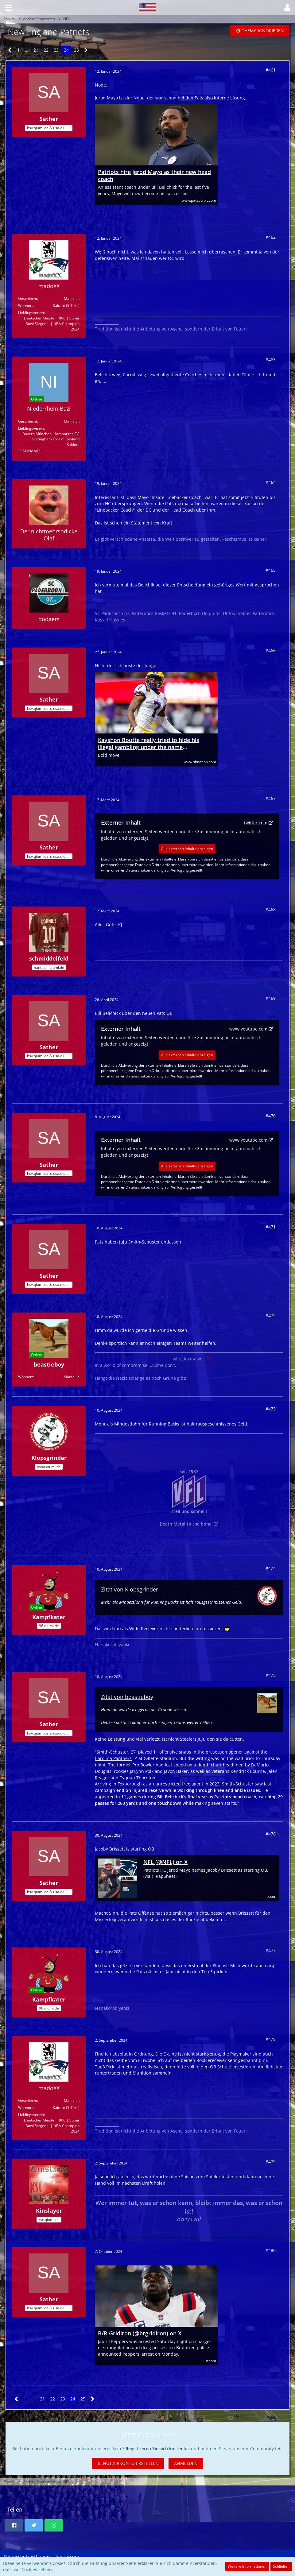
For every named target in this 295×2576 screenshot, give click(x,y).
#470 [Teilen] (271, 1116)
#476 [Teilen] (271, 1834)
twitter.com (255, 823)
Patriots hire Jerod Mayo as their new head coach (154, 175)
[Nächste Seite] (86, 50)
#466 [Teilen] (271, 650)
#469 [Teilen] (271, 998)
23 (56, 50)
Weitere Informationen (247, 2566)
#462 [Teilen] (271, 237)
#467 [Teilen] (271, 798)
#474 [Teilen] (271, 1568)
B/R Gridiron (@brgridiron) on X (139, 2333)
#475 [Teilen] (271, 1675)
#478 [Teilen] (271, 2039)
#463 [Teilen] (271, 359)
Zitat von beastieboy (127, 1696)
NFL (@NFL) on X (165, 1862)
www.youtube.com (248, 1029)
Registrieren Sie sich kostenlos (158, 2448)
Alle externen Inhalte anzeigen (187, 848)
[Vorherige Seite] (10, 50)
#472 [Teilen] (271, 1315)
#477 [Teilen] (271, 1950)
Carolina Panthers (113, 1758)
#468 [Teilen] (271, 909)
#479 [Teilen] (271, 2161)
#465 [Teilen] (271, 570)
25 (76, 50)
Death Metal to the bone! (186, 1524)
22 (46, 50)
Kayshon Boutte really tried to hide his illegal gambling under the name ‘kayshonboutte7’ (148, 744)
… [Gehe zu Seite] (26, 50)
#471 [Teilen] (271, 1227)
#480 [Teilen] (271, 2250)
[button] (8, 8)
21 (35, 50)
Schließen (281, 2566)
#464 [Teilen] (271, 482)
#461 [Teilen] (271, 70)
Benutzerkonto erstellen (128, 2463)
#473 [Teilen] (271, 1409)
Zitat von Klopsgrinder (129, 1589)
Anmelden (186, 2463)
